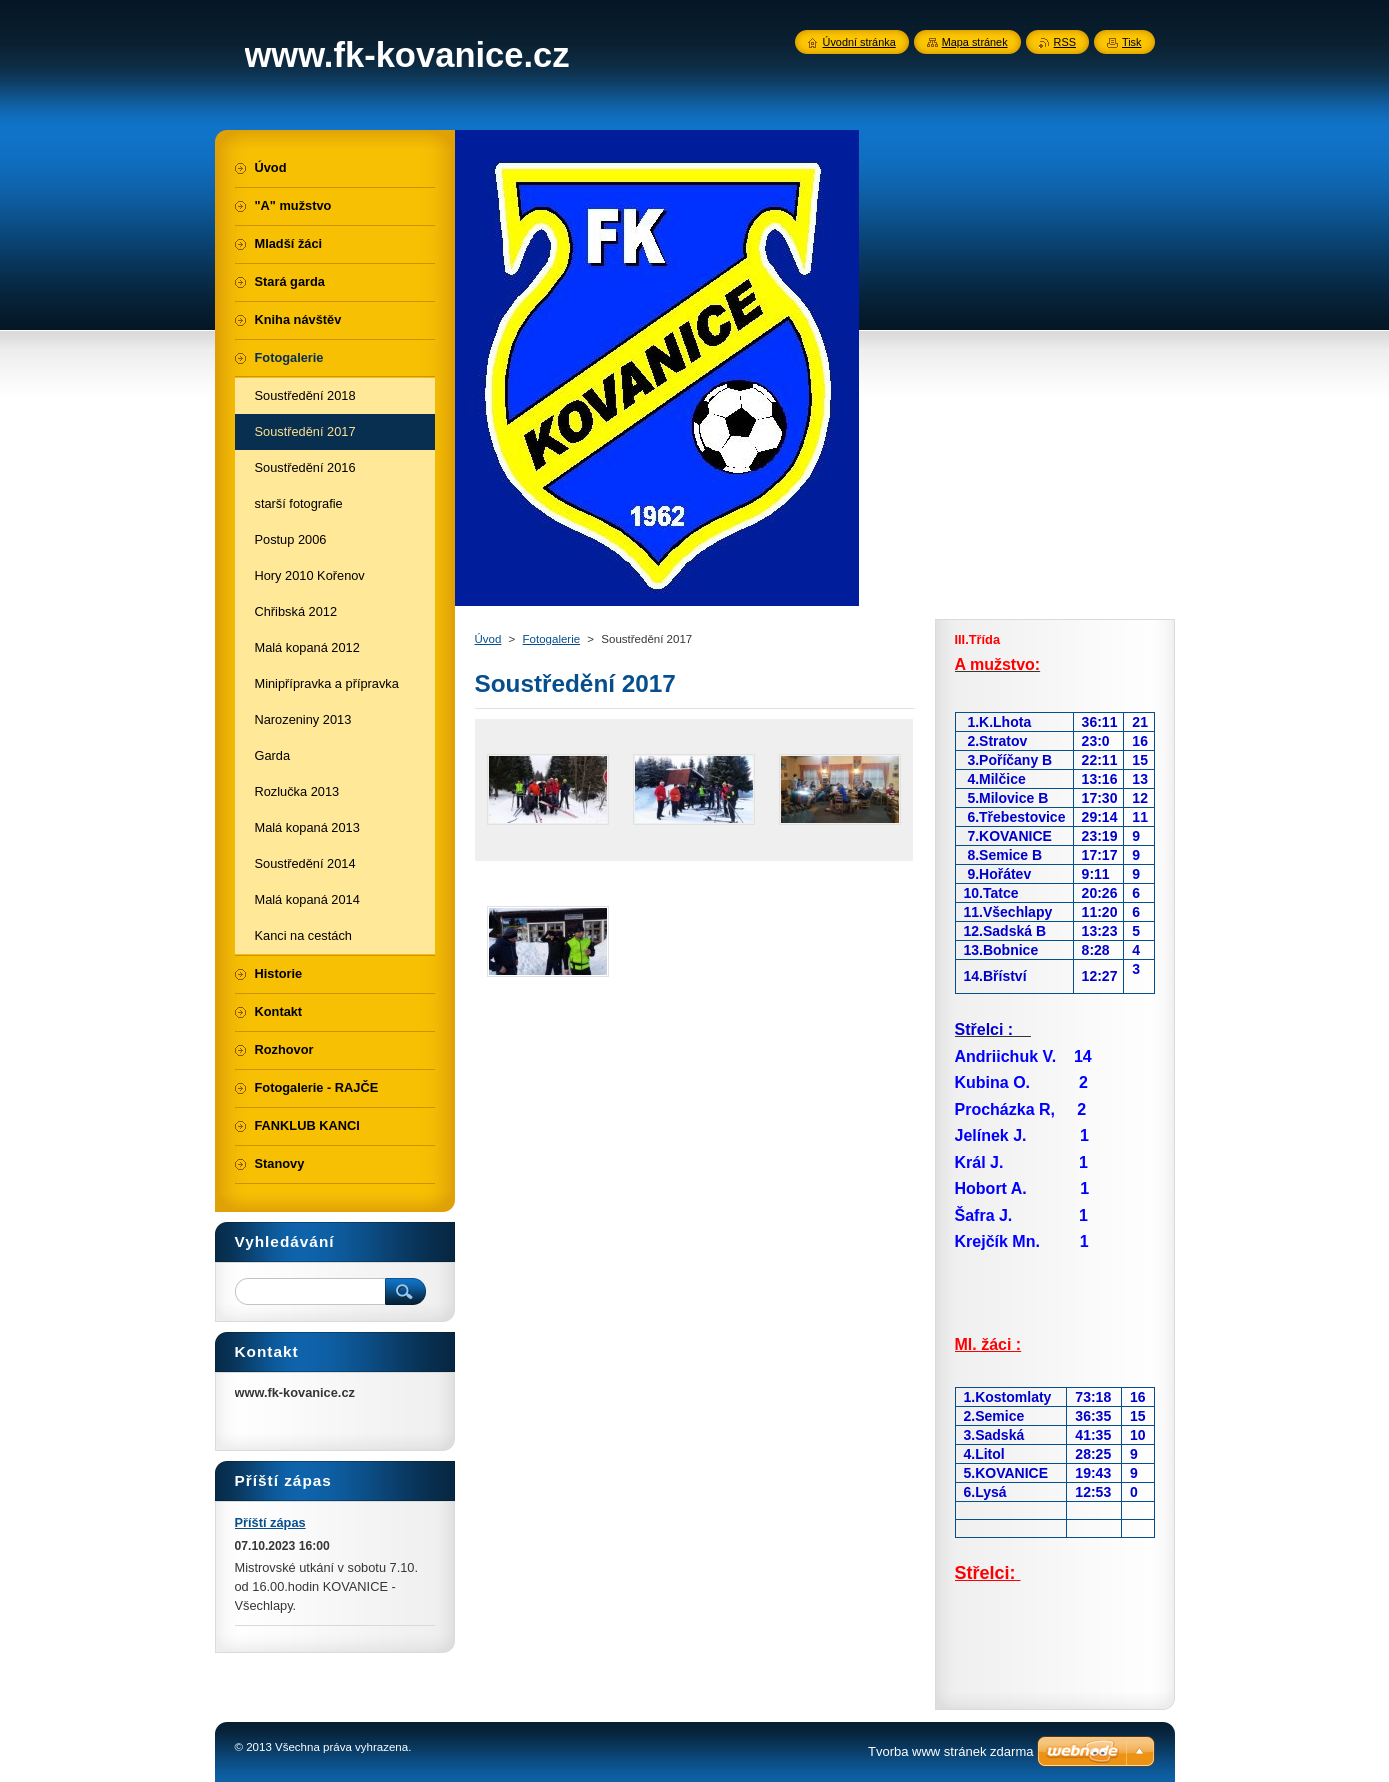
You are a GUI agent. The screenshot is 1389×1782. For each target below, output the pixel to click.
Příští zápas (270, 1522)
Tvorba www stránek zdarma (950, 1751)
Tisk (1132, 42)
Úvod (488, 639)
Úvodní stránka (859, 42)
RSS (1065, 42)
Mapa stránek (975, 42)
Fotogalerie (552, 639)
